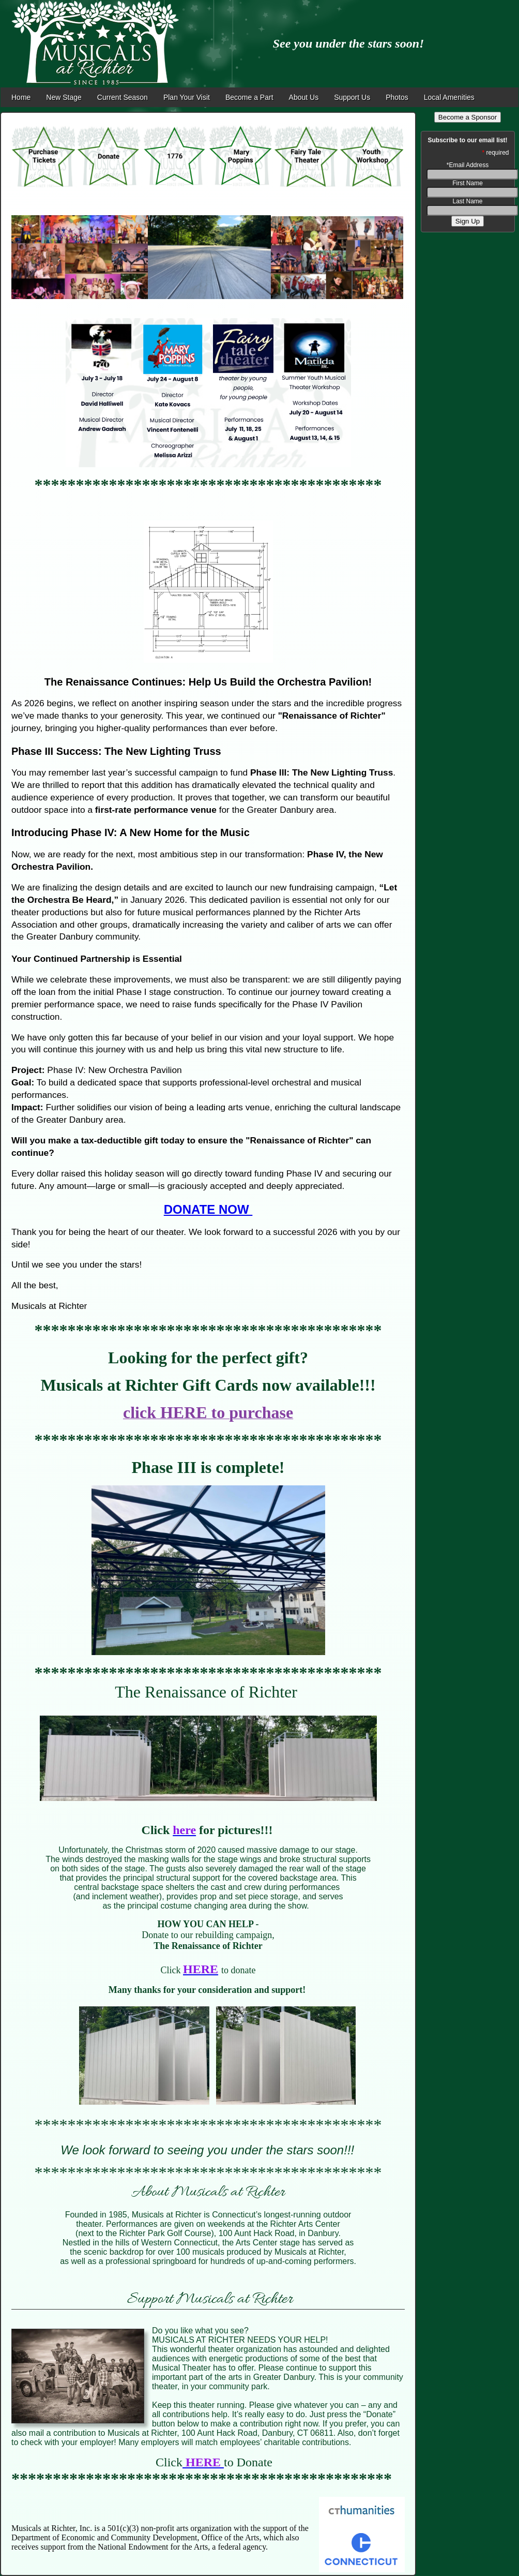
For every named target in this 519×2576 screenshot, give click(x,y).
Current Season (122, 97)
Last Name (468, 201)
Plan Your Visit (186, 97)
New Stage (63, 97)
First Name (467, 183)
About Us (304, 97)
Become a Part (249, 97)
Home (20, 97)
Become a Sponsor (467, 117)
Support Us (352, 97)
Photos (397, 97)
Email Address (469, 165)
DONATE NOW (208, 1209)
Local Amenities (449, 97)
